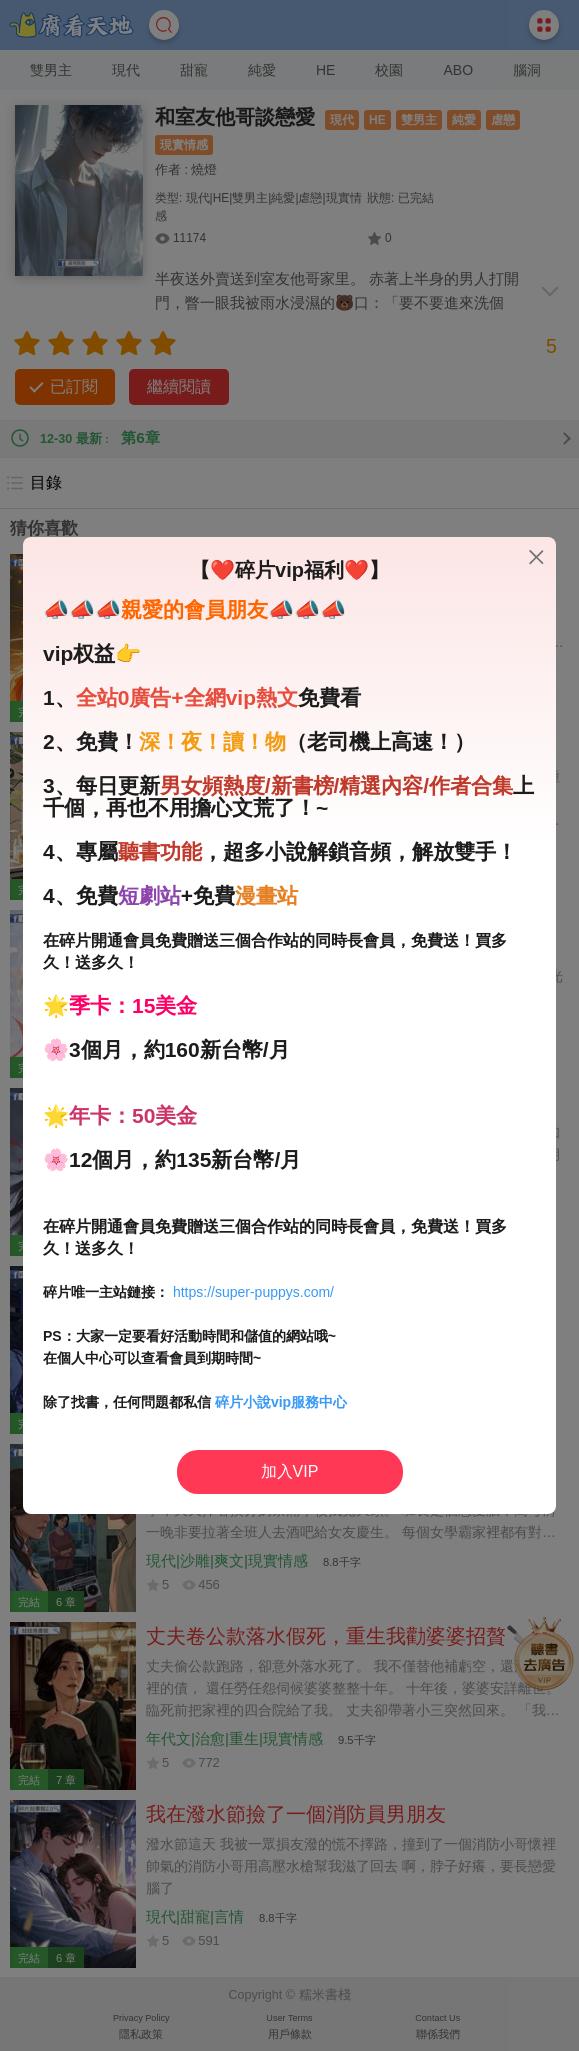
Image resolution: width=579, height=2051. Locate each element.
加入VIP (290, 1471)
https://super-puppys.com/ (253, 1292)
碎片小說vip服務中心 (281, 1402)
